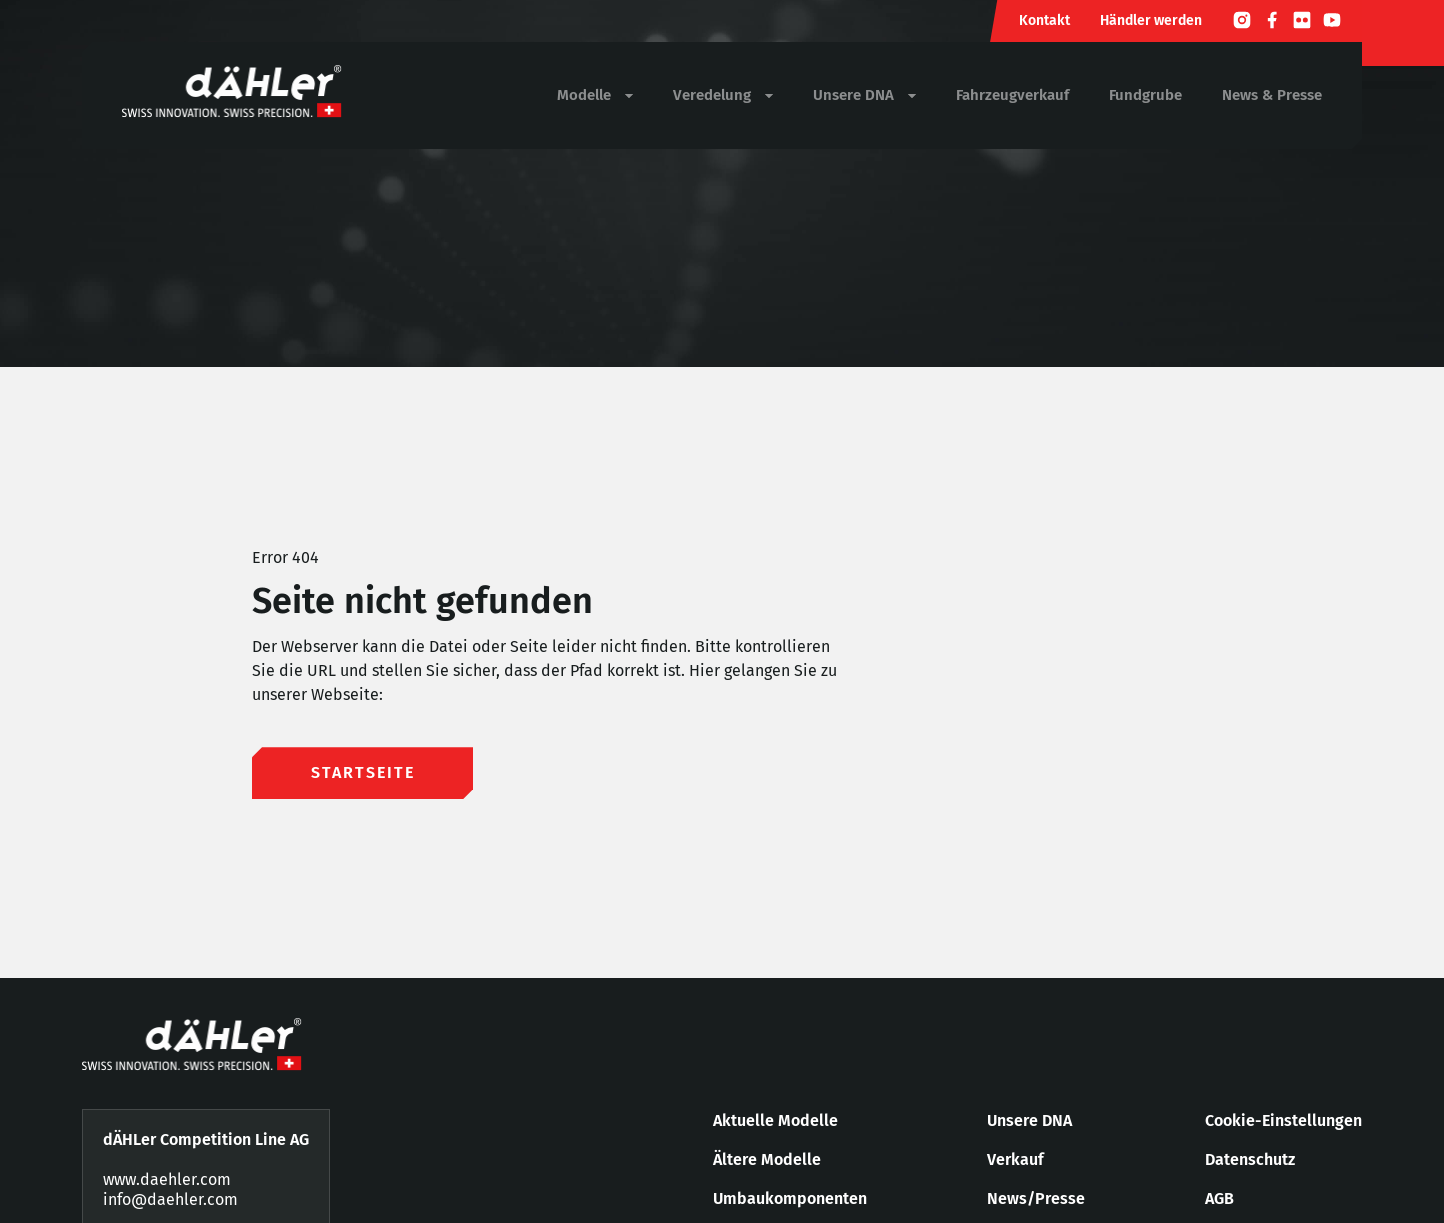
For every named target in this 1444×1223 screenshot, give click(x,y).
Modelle (595, 95)
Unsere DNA (864, 95)
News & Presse (1272, 95)
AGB (1219, 1198)
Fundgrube (1145, 95)
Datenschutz (1250, 1159)
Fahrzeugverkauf (1012, 95)
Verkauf (1015, 1159)
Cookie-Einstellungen (1283, 1120)
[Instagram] (1242, 23)
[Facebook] (1272, 23)
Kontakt (1044, 20)
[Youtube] (1332, 23)
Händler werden (1151, 20)
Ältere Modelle (767, 1159)
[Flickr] (1302, 23)
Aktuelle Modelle (775, 1120)
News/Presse (1036, 1198)
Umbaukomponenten (790, 1198)
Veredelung (723, 95)
